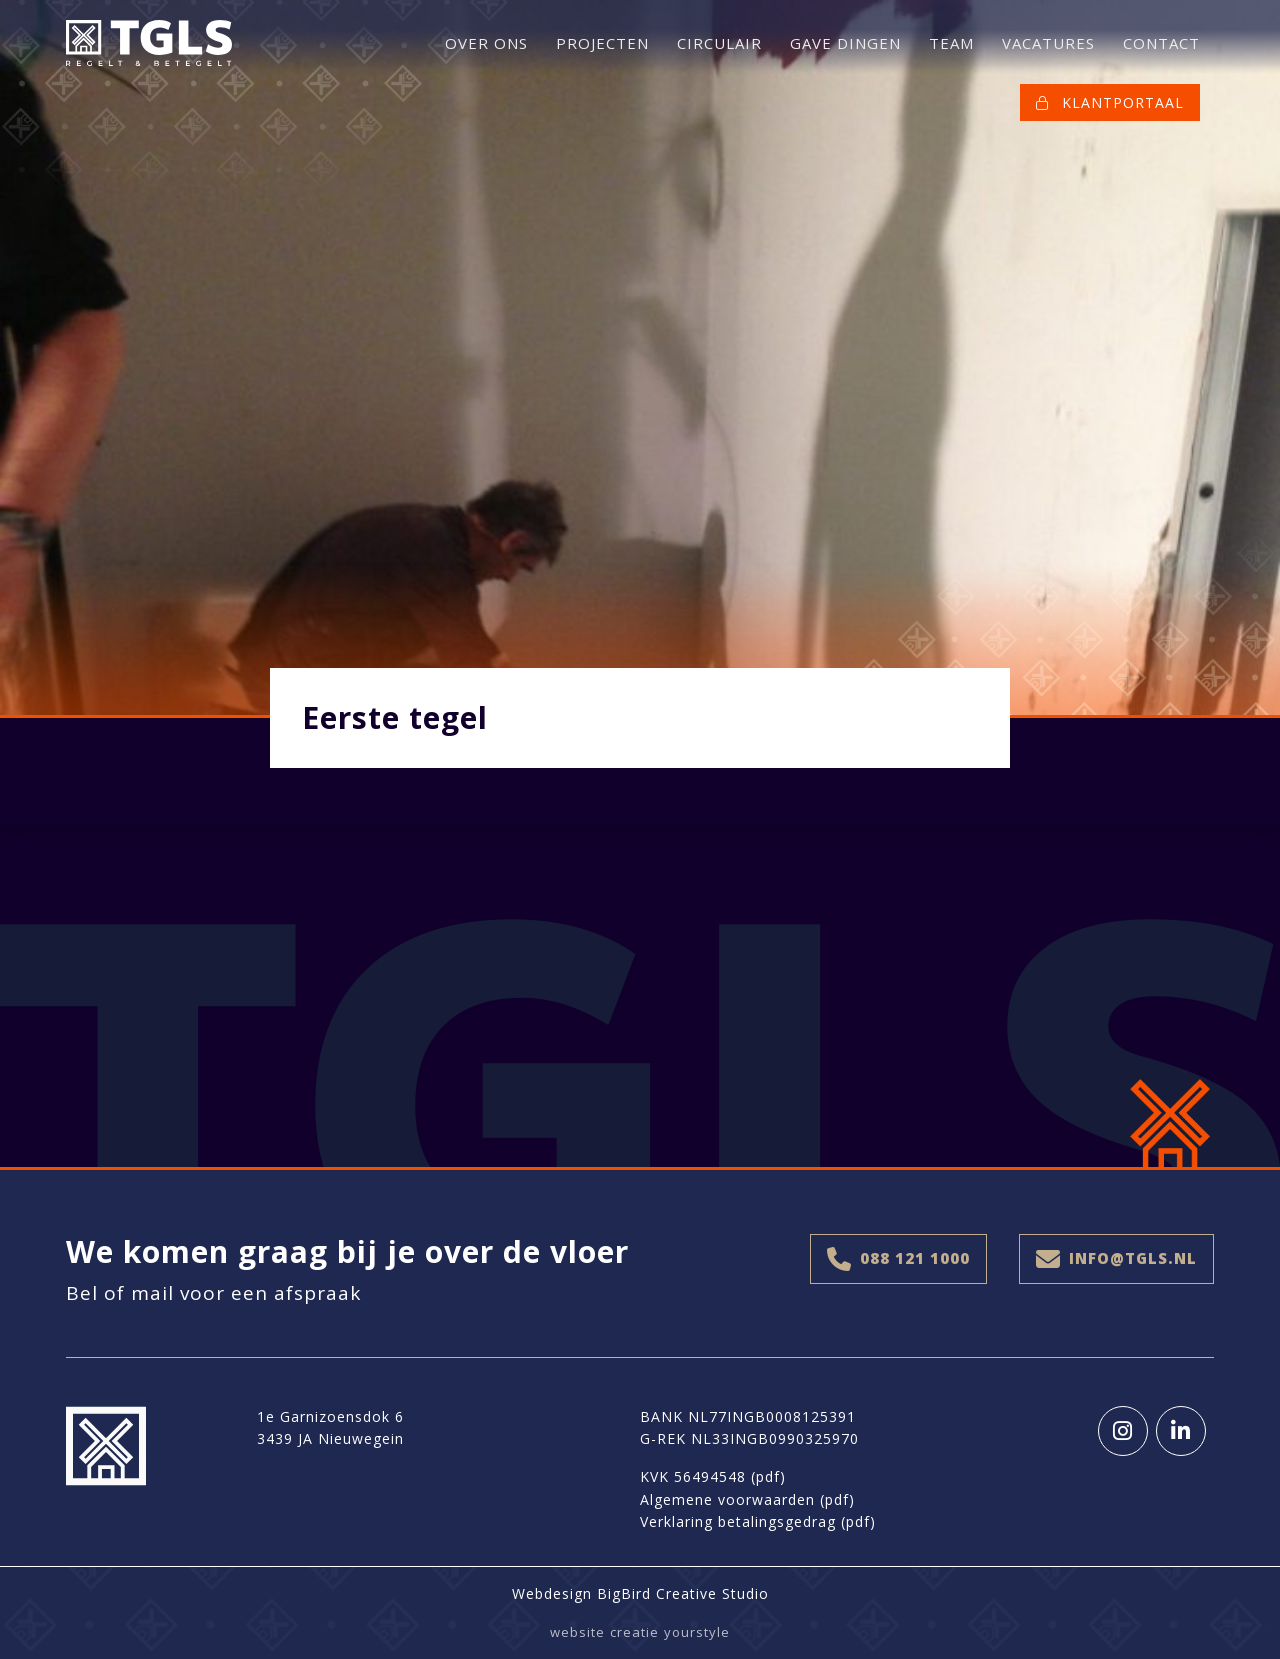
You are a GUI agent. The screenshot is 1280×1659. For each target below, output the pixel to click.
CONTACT (1161, 43)
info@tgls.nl (1116, 1259)
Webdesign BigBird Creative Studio (640, 1593)
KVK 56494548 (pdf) (713, 1476)
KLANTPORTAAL (1110, 102)
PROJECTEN (602, 43)
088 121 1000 (898, 1259)
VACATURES (1048, 43)
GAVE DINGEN (845, 43)
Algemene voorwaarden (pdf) (747, 1499)
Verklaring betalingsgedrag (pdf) (758, 1521)
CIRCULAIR (719, 43)
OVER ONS (486, 43)
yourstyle (697, 1632)
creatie (634, 1632)
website (577, 1632)
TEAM (951, 43)
